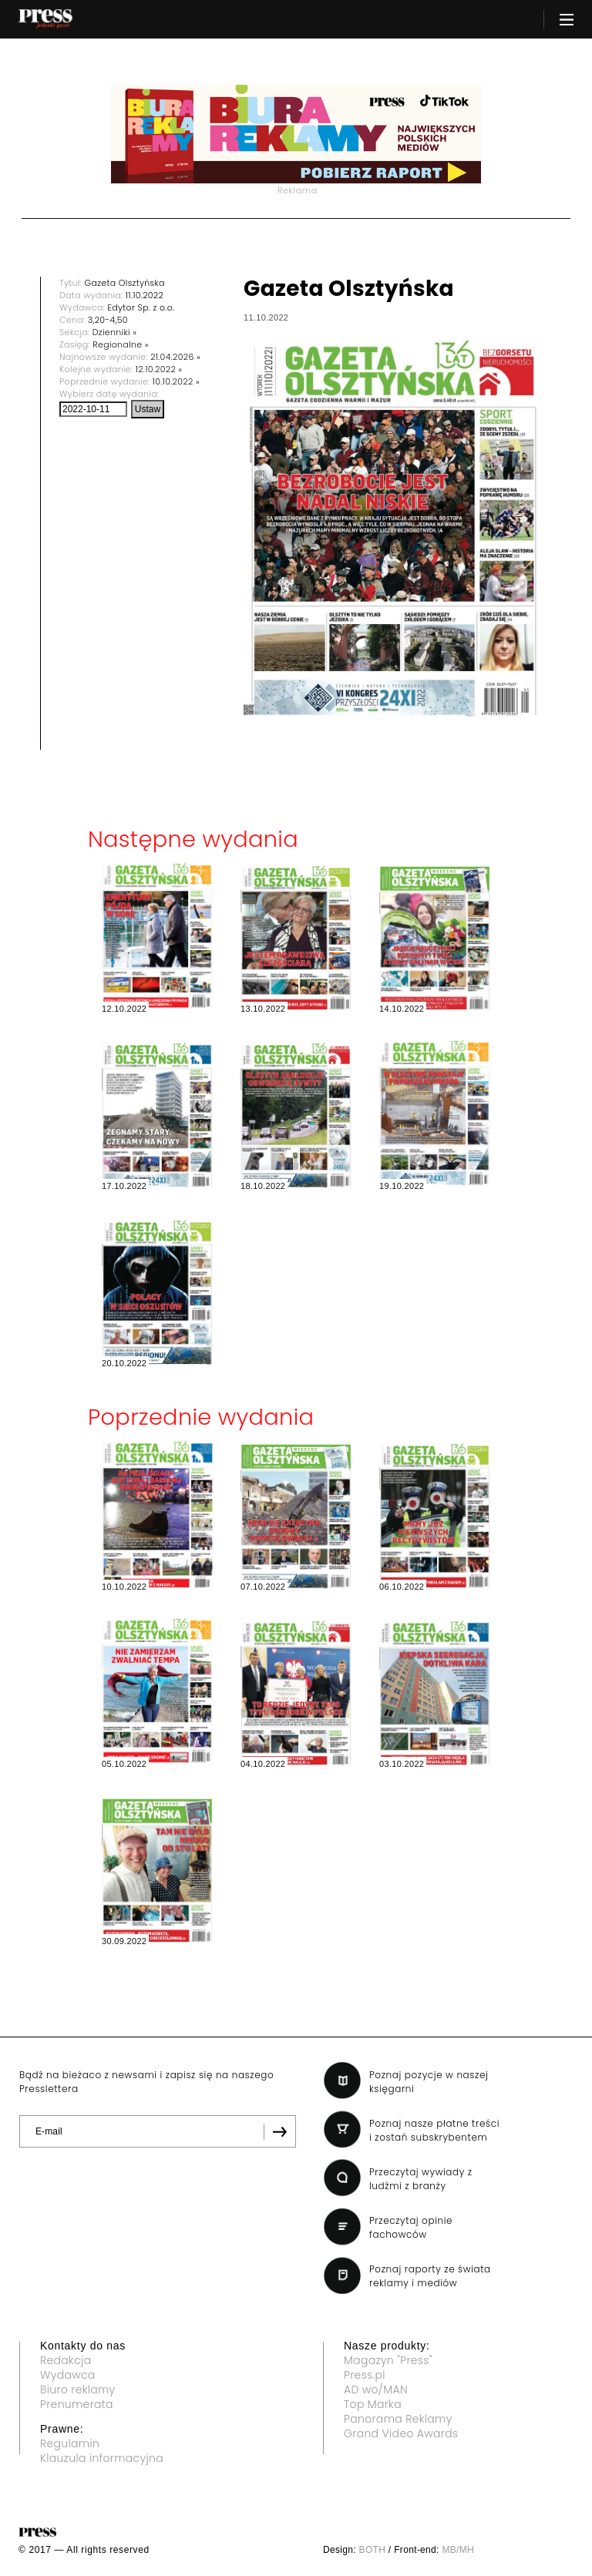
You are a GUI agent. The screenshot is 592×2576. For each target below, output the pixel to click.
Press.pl (364, 2375)
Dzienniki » (114, 332)
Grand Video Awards (401, 2433)
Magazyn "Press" (388, 2360)
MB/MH (458, 2549)
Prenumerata (76, 2404)
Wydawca (68, 2375)
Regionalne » (120, 344)
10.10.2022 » (176, 381)
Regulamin (69, 2443)
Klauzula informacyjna (101, 2458)
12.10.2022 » (159, 369)
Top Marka (373, 2404)
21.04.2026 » (175, 357)
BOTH (372, 2549)
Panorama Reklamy (398, 2419)
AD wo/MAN (376, 2389)
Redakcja (65, 2360)
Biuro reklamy (78, 2389)
